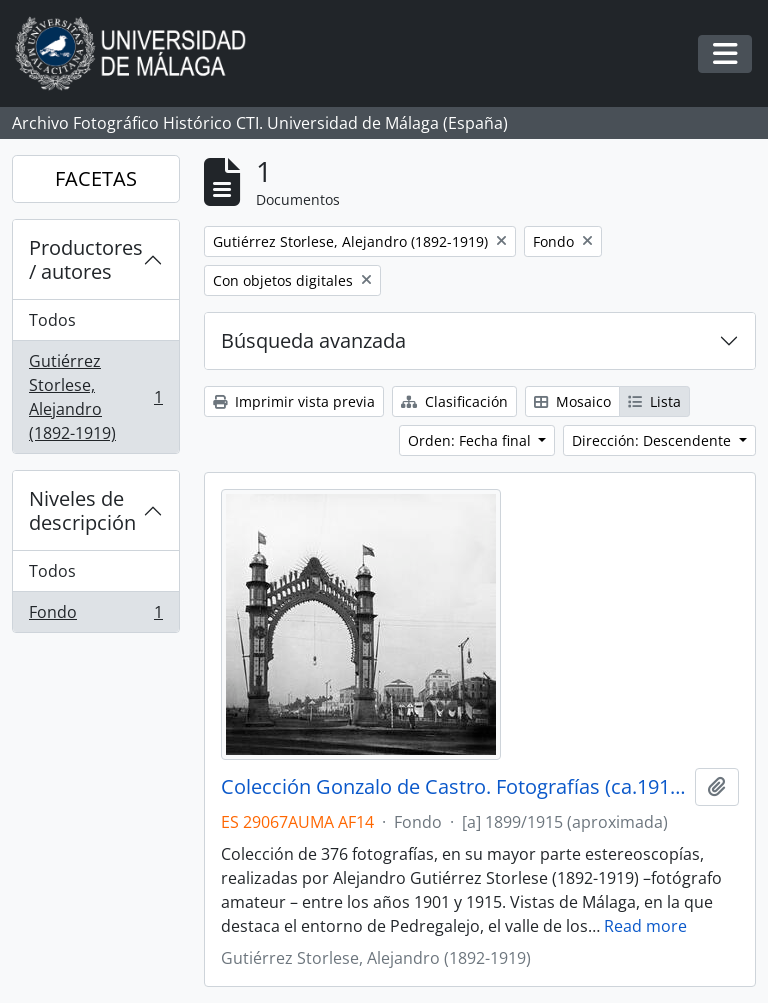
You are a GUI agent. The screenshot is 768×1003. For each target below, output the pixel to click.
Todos (52, 320)
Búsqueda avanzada (313, 340)
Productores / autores (86, 259)
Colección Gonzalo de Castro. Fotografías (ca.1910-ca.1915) (454, 787)
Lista (654, 401)
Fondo (95, 616)
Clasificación (454, 401)
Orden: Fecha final (471, 440)
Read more (645, 926)
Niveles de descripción (82, 510)
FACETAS (96, 178)
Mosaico (572, 401)
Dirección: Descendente (653, 440)
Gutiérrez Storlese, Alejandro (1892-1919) (95, 397)
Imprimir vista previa (294, 401)
